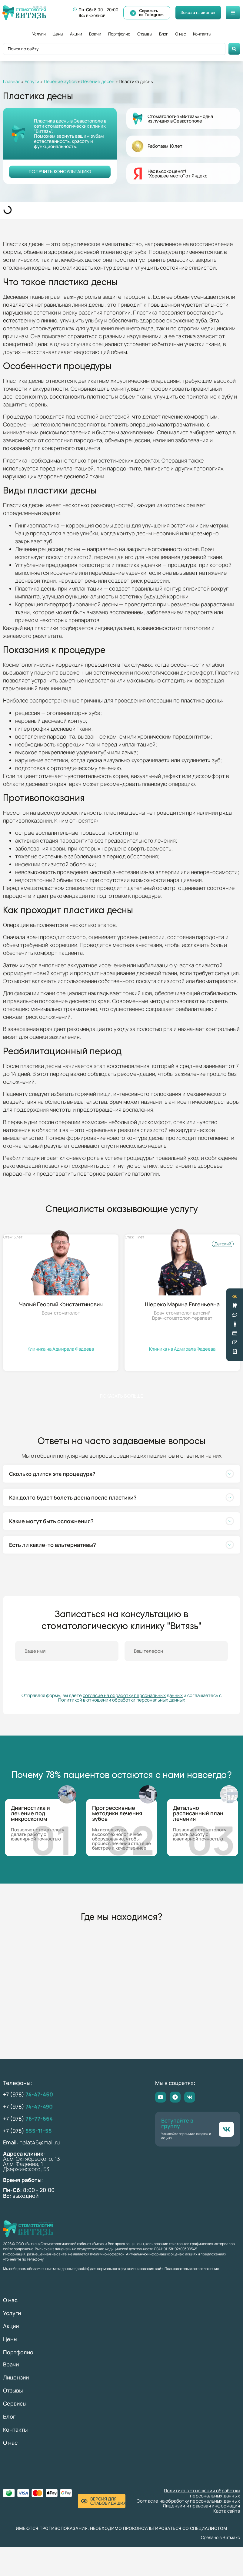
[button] (121, 1474)
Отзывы (144, 34)
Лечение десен (98, 81)
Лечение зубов (60, 81)
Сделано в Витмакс (220, 2538)
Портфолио (119, 34)
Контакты (202, 34)
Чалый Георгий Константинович (61, 1304)
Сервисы (14, 2404)
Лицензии (16, 2378)
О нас (180, 34)
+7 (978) (28, 2095)
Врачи (95, 34)
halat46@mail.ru (39, 2143)
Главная (11, 81)
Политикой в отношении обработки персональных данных (121, 1700)
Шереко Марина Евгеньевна (182, 1304)
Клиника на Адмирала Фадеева (61, 1349)
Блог (163, 34)
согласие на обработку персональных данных (133, 1696)
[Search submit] (234, 49)
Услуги (39, 34)
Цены (57, 34)
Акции (76, 34)
